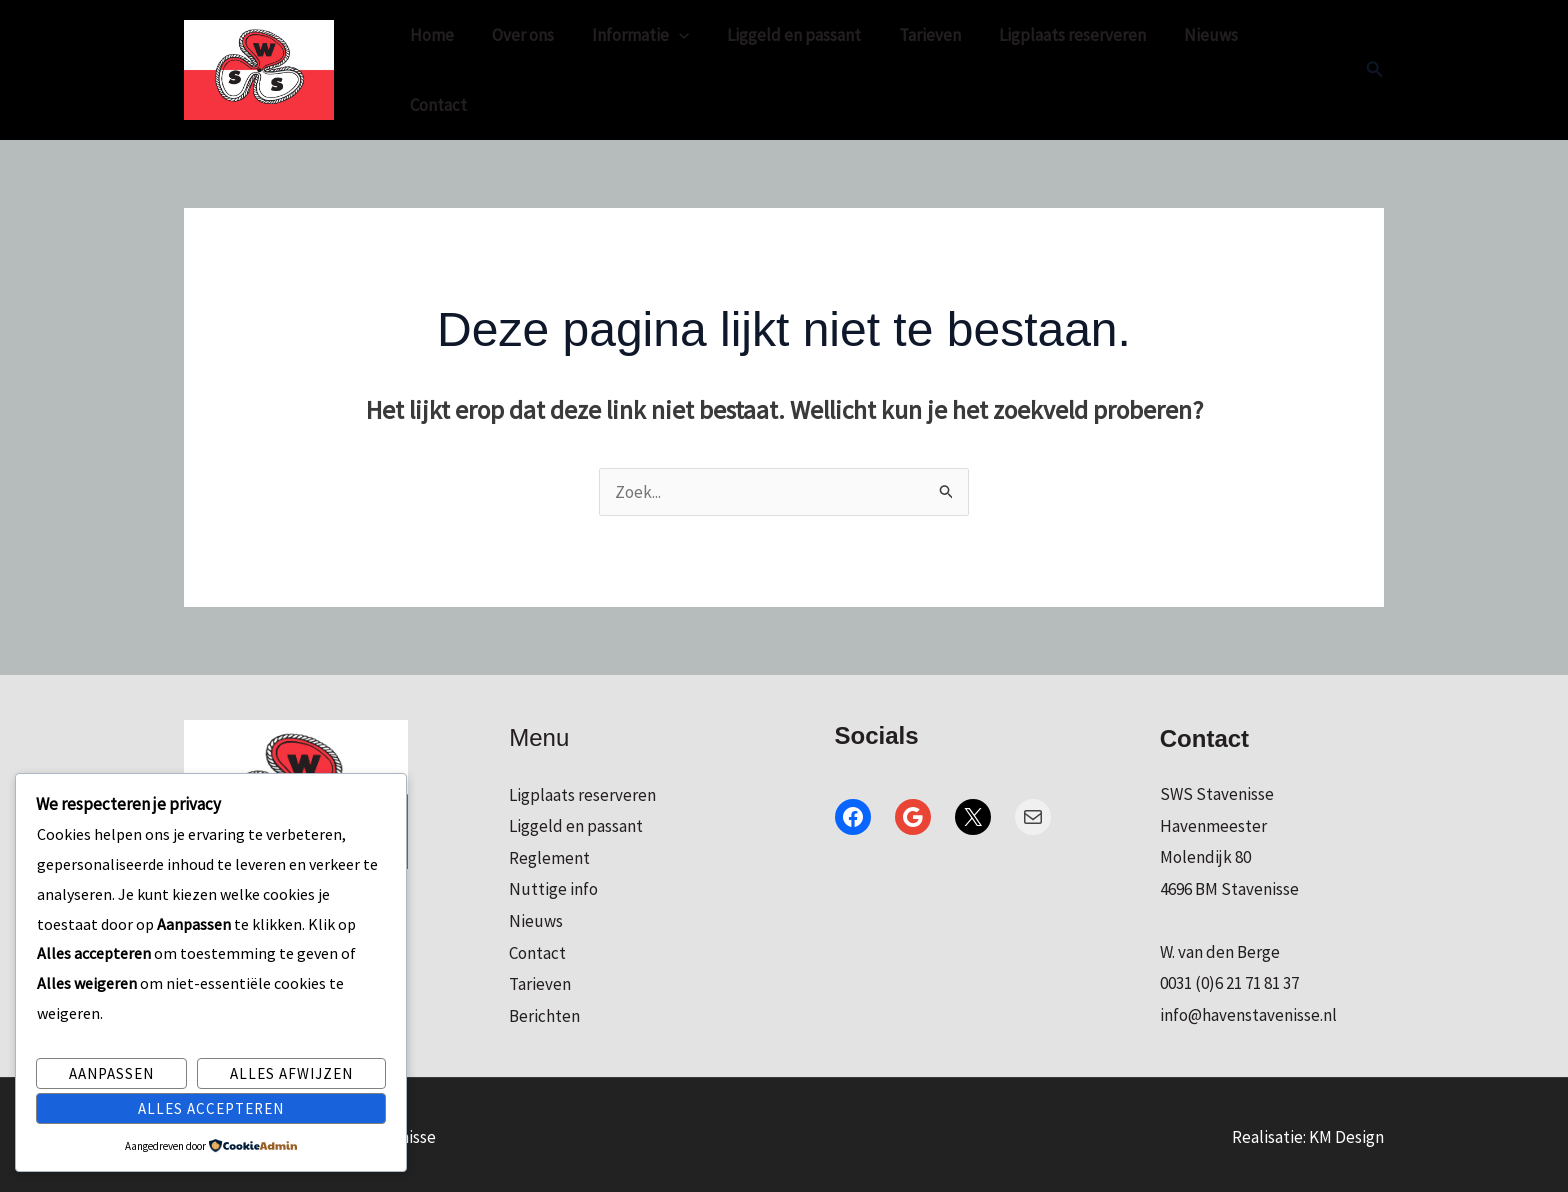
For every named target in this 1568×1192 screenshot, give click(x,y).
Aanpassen (111, 1073)
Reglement (549, 852)
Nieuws (1185, 67)
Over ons (517, 67)
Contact (1274, 67)
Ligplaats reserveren (1050, 67)
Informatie (630, 67)
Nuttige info (553, 883)
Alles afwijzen (291, 1073)
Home (430, 67)
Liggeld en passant (780, 67)
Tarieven (912, 67)
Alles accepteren (211, 1108)
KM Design (1346, 1131)
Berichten (544, 1010)
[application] (669, 67)
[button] (1375, 67)
